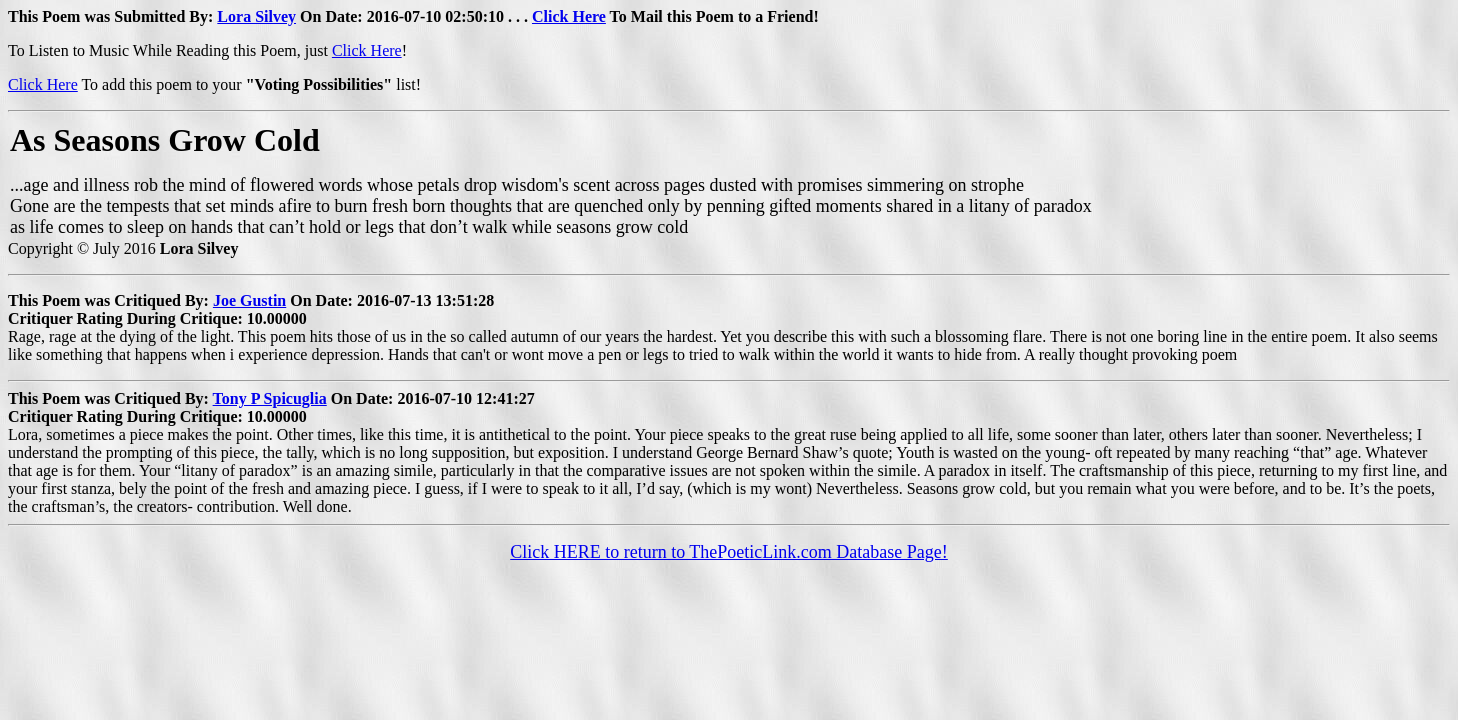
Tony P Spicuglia (270, 398)
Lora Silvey (256, 16)
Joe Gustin (249, 300)
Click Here (569, 16)
